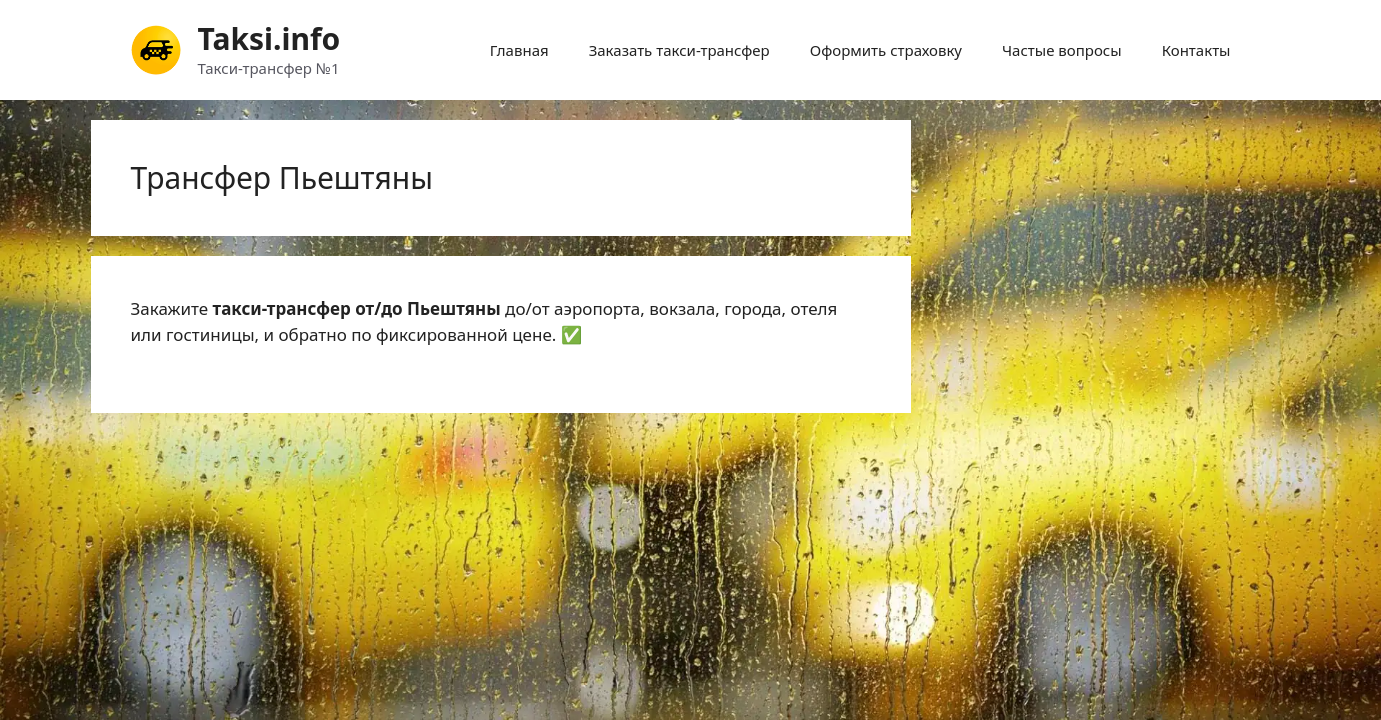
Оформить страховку (886, 50)
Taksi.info (269, 38)
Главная (519, 50)
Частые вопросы (1062, 50)
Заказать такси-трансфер (679, 50)
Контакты (1196, 50)
